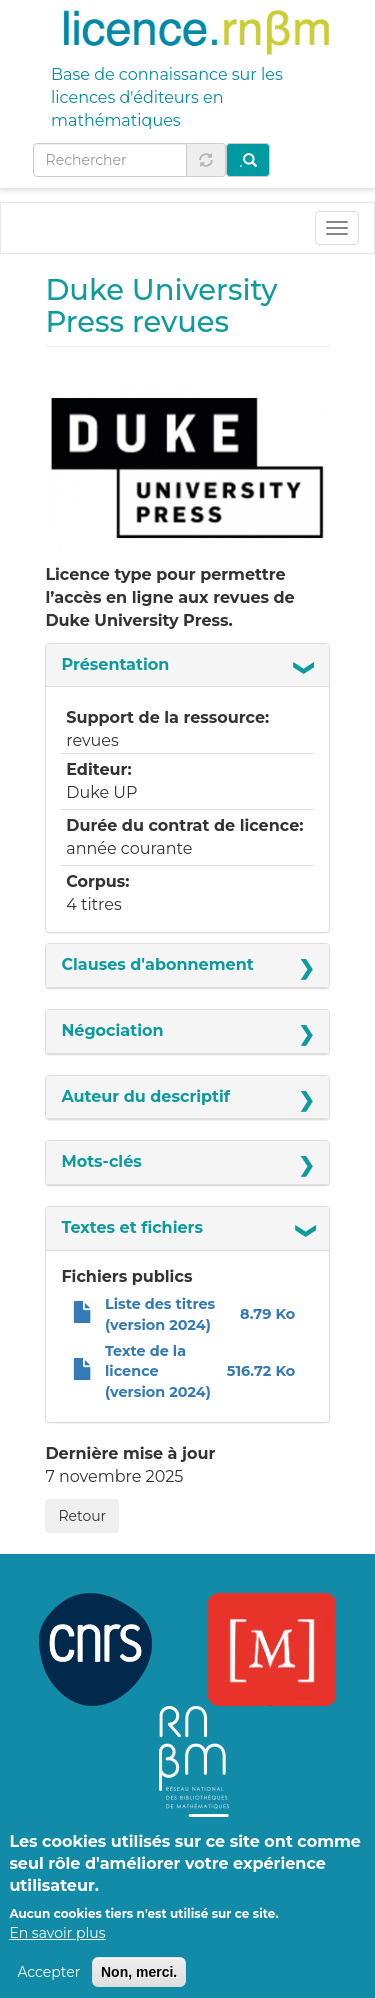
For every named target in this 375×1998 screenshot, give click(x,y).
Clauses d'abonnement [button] (157, 964)
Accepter (48, 1986)
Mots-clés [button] (101, 1161)
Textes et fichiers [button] (132, 1227)
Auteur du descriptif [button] (145, 1096)
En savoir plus (57, 1947)
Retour (82, 1516)
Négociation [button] (112, 1030)
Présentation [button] (115, 664)
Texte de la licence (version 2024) (158, 1371)
